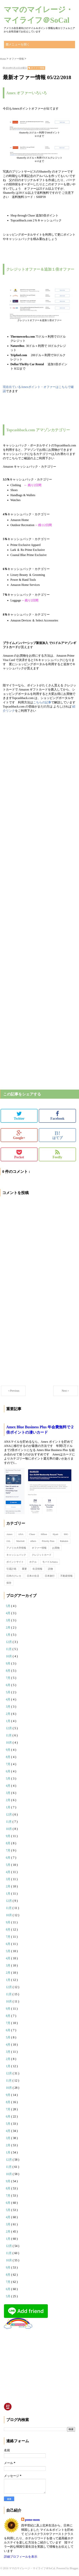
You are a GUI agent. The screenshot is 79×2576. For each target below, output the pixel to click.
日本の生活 (33, 1575)
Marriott (20, 1541)
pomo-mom (32, 2519)
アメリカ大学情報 (16, 1547)
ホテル (33, 1561)
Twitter (19, 1116)
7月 (8, 1677)
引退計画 (11, 1568)
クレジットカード (41, 1554)
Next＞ (65, 1390)
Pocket (19, 1154)
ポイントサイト (15, 1561)
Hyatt (55, 1534)
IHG (66, 1534)
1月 (8, 1634)
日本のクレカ (13, 1575)
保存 (8, 1582)
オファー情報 (39, 1547)
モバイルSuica (50, 1561)
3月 (8, 1620)
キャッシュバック (16, 1554)
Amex (9, 1534)
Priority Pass (48, 1541)
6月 (8, 1685)
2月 (8, 1627)
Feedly (57, 1154)
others (33, 1541)
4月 (8, 1613)
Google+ (19, 1135)
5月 (8, 1606)
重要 (24, 1568)
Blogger (74, 2568)
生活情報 (37, 1568)
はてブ (57, 1135)
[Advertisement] (39, 790)
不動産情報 (66, 1575)
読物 (50, 1568)
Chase (32, 1534)
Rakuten (64, 1541)
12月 (9, 1641)
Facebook (57, 1116)
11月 (9, 1649)
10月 (9, 1656)
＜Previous (13, 1390)
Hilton (44, 1534)
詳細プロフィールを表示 (20, 2556)
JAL (8, 1541)
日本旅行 (50, 1575)
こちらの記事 (42, 702)
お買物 (56, 1547)
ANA (20, 1534)
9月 (8, 1663)
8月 (8, 1670)
